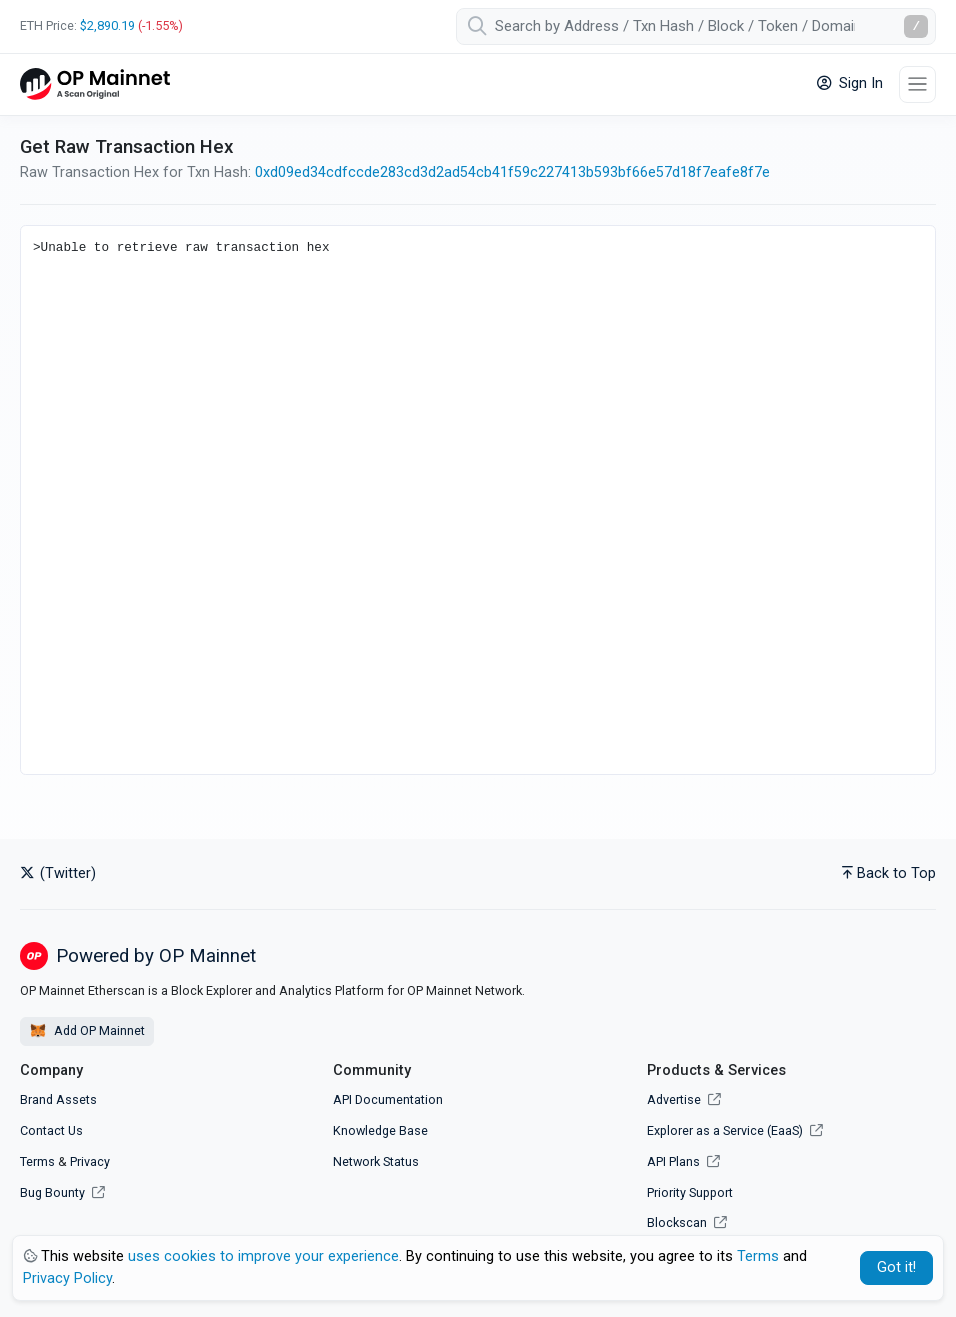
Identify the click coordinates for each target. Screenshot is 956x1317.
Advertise (684, 1099)
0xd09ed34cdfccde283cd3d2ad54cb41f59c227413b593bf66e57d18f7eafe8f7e (512, 172)
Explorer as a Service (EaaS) (735, 1130)
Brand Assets (58, 1099)
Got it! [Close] (896, 1267)
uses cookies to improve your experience (263, 1256)
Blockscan (687, 1222)
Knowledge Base (380, 1130)
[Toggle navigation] (917, 84)
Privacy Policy (67, 1278)
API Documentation (388, 1099)
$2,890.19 (107, 25)
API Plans (683, 1161)
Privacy (90, 1161)
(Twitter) (58, 873)
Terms (37, 1161)
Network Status (376, 1161)
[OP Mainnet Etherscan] (95, 84)
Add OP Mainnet (87, 1031)
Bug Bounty (52, 1192)
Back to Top (889, 873)
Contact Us (51, 1130)
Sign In (850, 83)
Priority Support (690, 1192)
